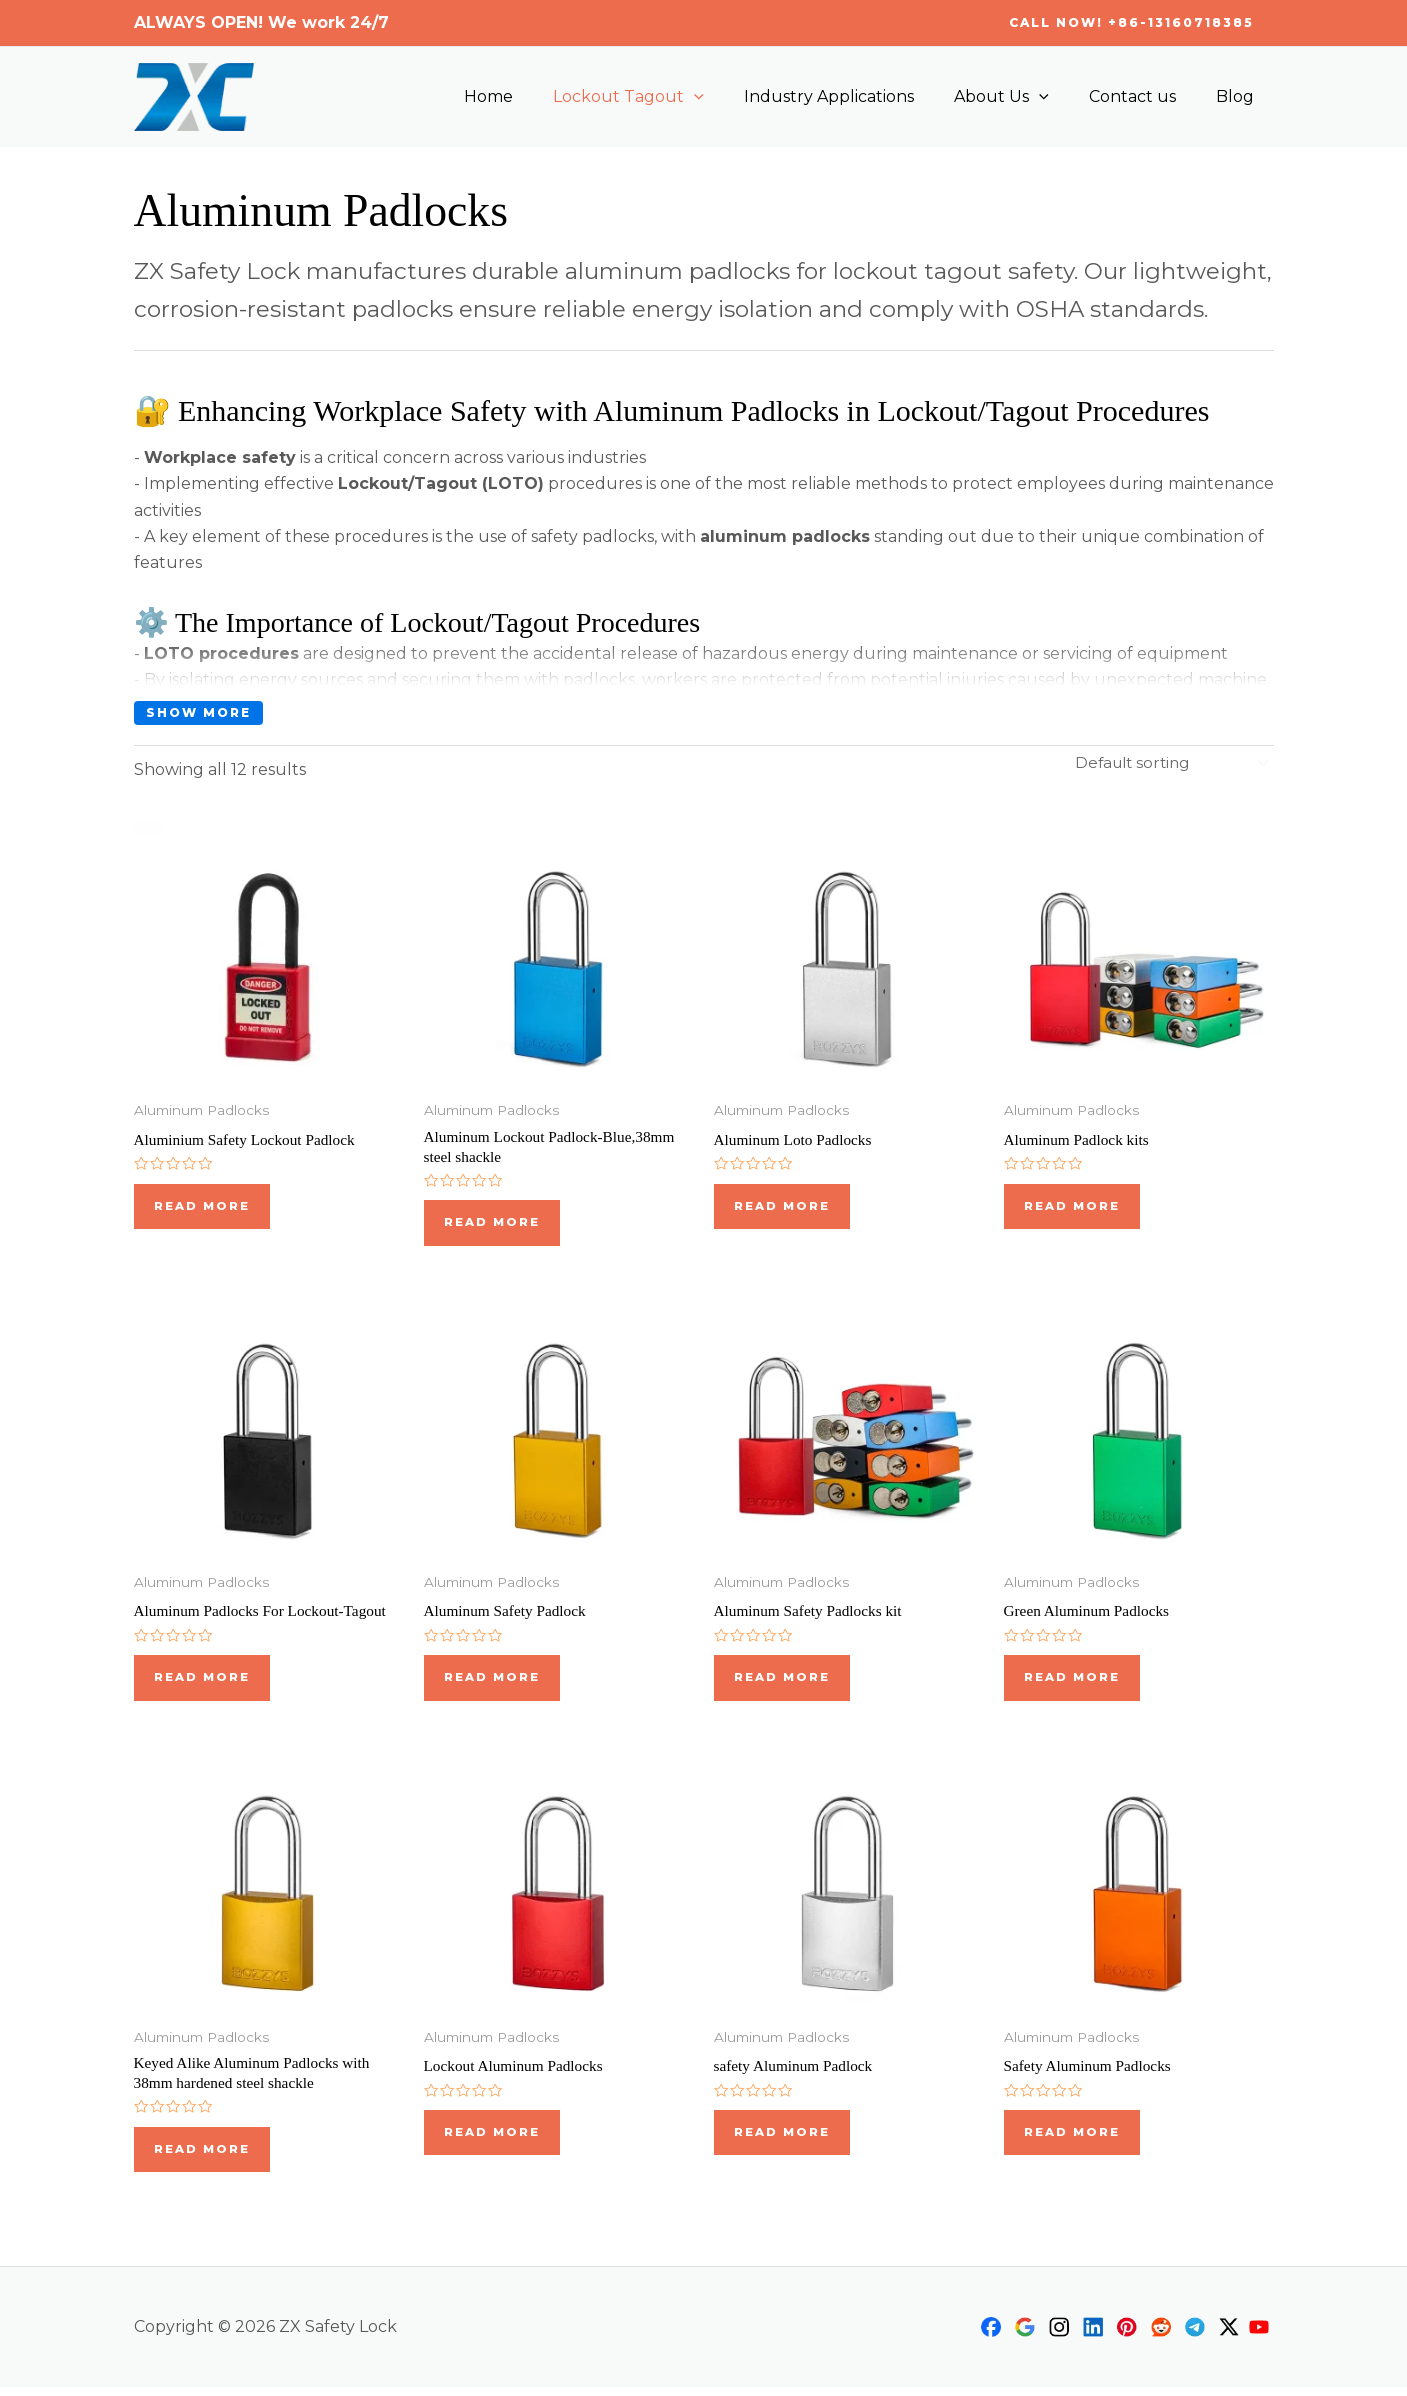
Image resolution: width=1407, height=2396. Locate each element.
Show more (198, 712)
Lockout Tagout (664, 97)
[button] (1131, 23)
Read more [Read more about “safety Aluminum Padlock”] (782, 2139)
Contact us (1144, 96)
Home (532, 96)
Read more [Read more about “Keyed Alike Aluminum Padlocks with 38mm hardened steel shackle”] (202, 2157)
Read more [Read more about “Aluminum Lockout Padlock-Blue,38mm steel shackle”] (492, 1224)
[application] (730, 97)
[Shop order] (1166, 762)
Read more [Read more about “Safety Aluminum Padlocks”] (1072, 2139)
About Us (1021, 97)
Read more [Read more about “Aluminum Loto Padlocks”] (782, 1206)
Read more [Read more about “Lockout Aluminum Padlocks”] (492, 2139)
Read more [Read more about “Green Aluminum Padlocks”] (1072, 1682)
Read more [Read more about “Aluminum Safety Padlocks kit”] (782, 1682)
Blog (1239, 96)
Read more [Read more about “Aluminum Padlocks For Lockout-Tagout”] (202, 1682)
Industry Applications (857, 96)
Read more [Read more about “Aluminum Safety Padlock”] (492, 1682)
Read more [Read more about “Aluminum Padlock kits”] (1072, 1206)
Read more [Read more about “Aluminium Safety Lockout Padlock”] (202, 1206)
